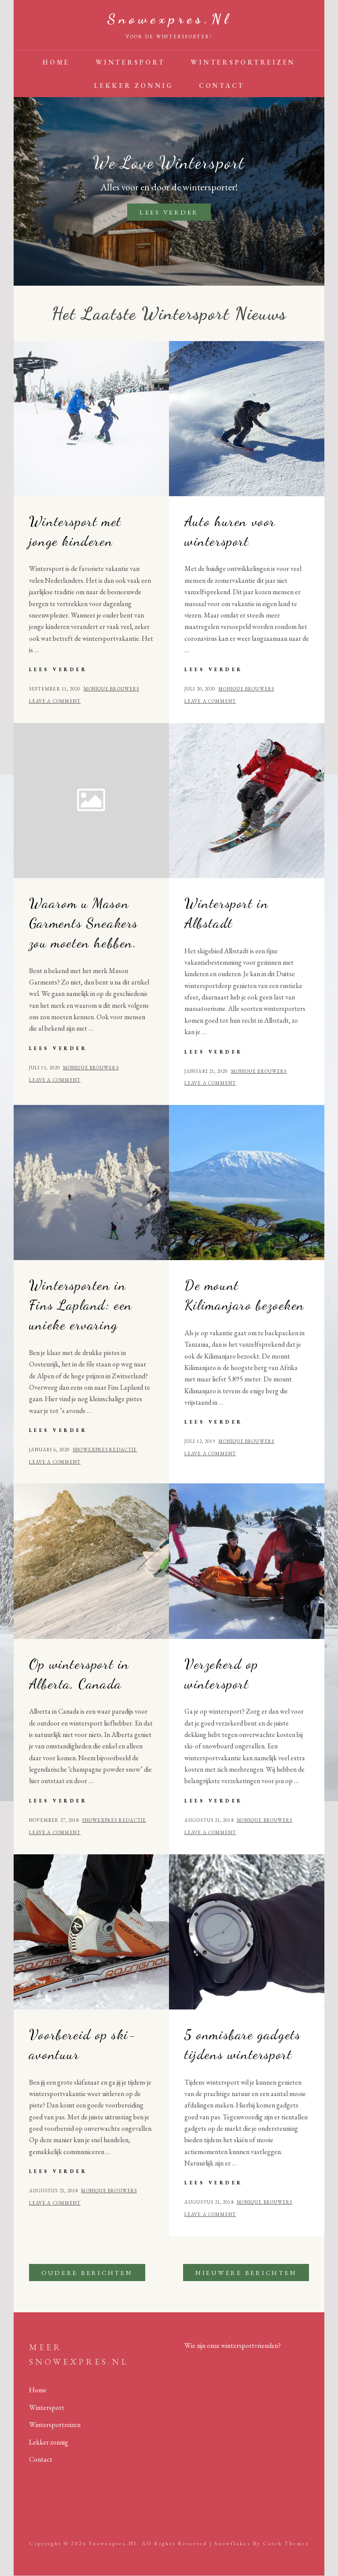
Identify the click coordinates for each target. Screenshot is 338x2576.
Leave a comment (55, 701)
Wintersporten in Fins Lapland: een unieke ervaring (80, 1305)
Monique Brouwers (112, 689)
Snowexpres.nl (169, 19)
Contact (221, 85)
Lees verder (175, 213)
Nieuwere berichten (246, 2272)
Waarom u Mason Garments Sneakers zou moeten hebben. (83, 923)
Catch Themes (286, 2543)
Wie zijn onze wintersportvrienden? (232, 2345)
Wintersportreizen (243, 62)
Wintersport (130, 62)
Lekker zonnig (133, 85)
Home (56, 62)
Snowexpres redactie (105, 1449)
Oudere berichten (87, 2272)
